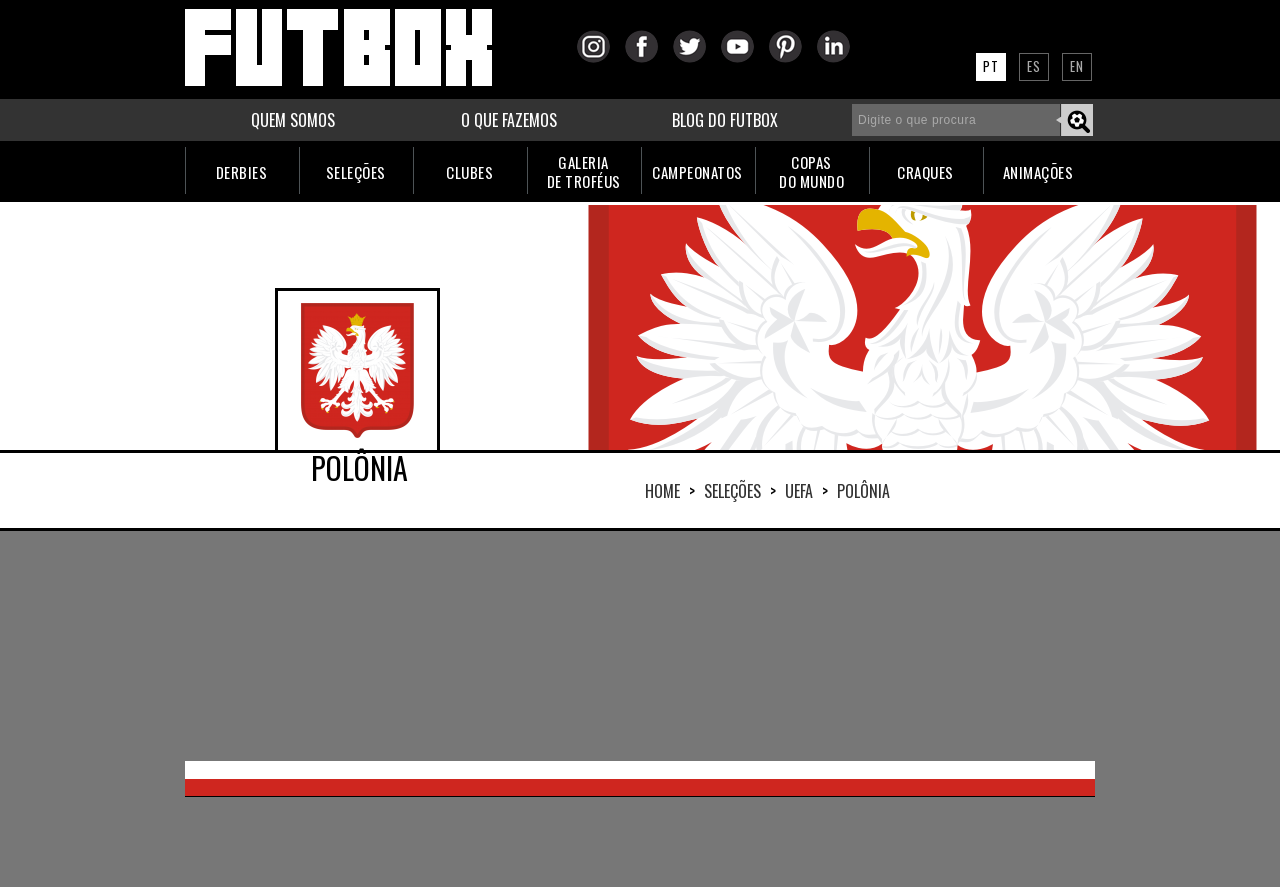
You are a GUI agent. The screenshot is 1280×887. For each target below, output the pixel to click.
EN (1077, 66)
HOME (662, 491)
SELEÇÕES (356, 172)
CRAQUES (925, 172)
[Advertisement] (640, 646)
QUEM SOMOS (293, 120)
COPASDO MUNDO (811, 171)
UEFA (799, 491)
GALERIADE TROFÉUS (584, 171)
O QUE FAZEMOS (509, 120)
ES (1034, 66)
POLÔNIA (863, 491)
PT (991, 66)
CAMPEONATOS (697, 172)
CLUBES (469, 172)
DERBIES (242, 172)
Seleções (732, 491)
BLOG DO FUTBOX (725, 120)
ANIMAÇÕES (1038, 172)
